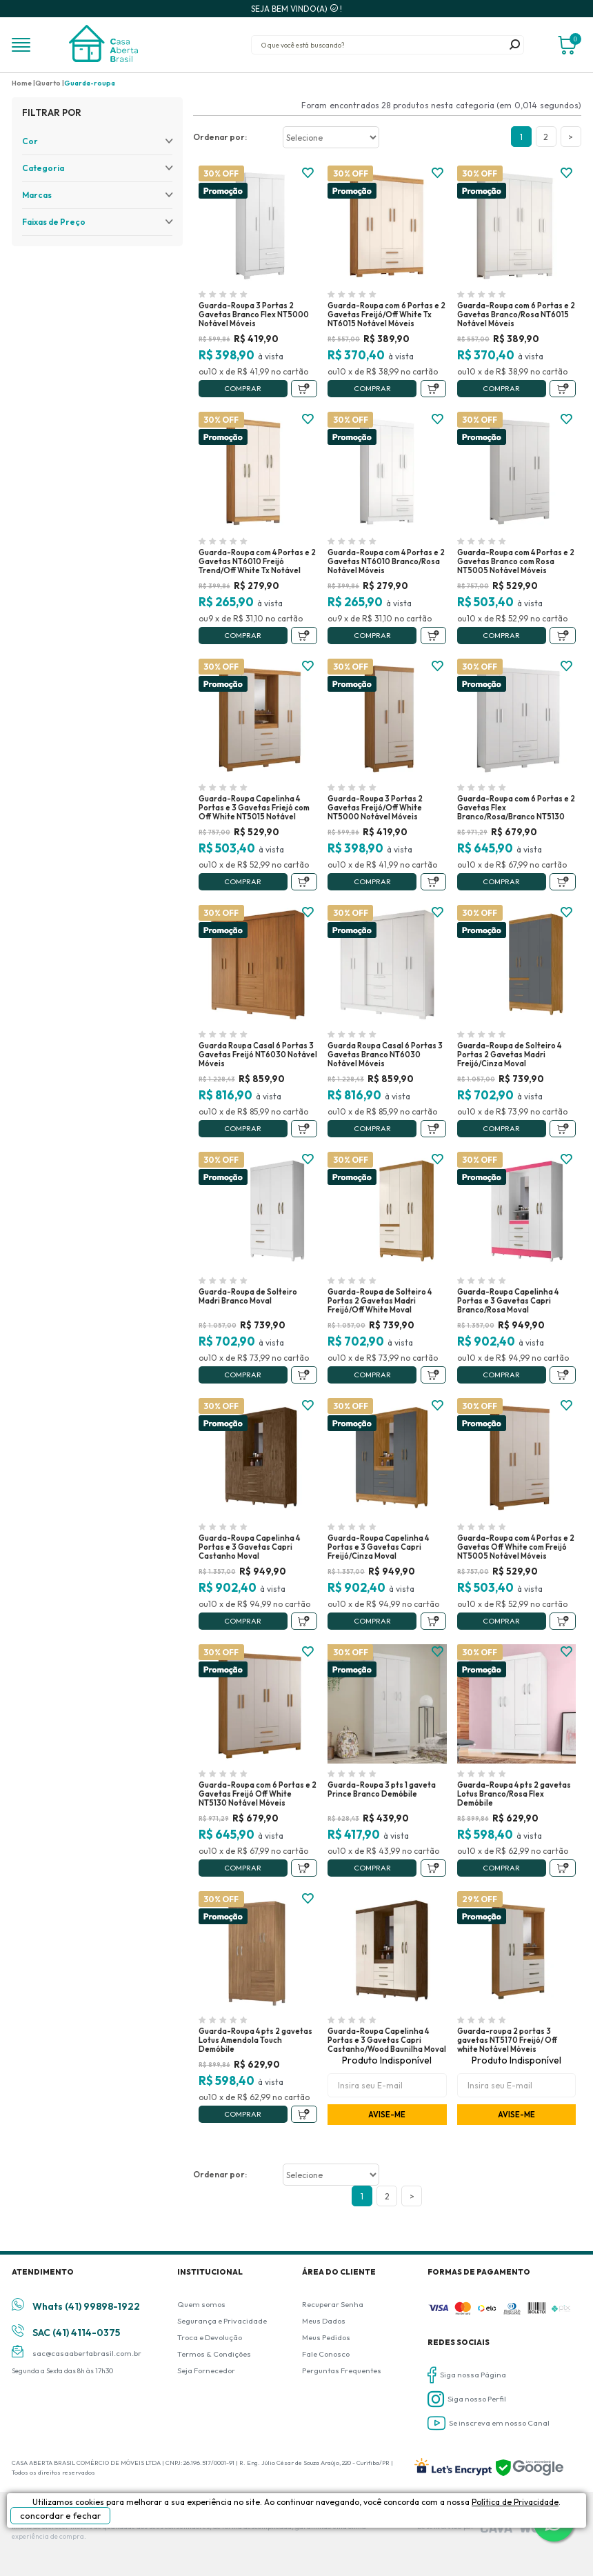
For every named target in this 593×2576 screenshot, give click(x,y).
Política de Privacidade (515, 2502)
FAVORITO (308, 173)
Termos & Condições (214, 2354)
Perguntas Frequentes (341, 2370)
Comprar (242, 388)
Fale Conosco (326, 2354)
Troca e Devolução (209, 2337)
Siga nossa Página (467, 2375)
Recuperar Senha (332, 2304)
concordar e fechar (60, 2515)
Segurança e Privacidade (222, 2321)
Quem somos (201, 2304)
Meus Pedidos (326, 2337)
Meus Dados (323, 2321)
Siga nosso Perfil (467, 2399)
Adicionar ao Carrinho (304, 389)
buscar (514, 44)
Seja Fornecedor (206, 2370)
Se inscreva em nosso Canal (489, 2423)
